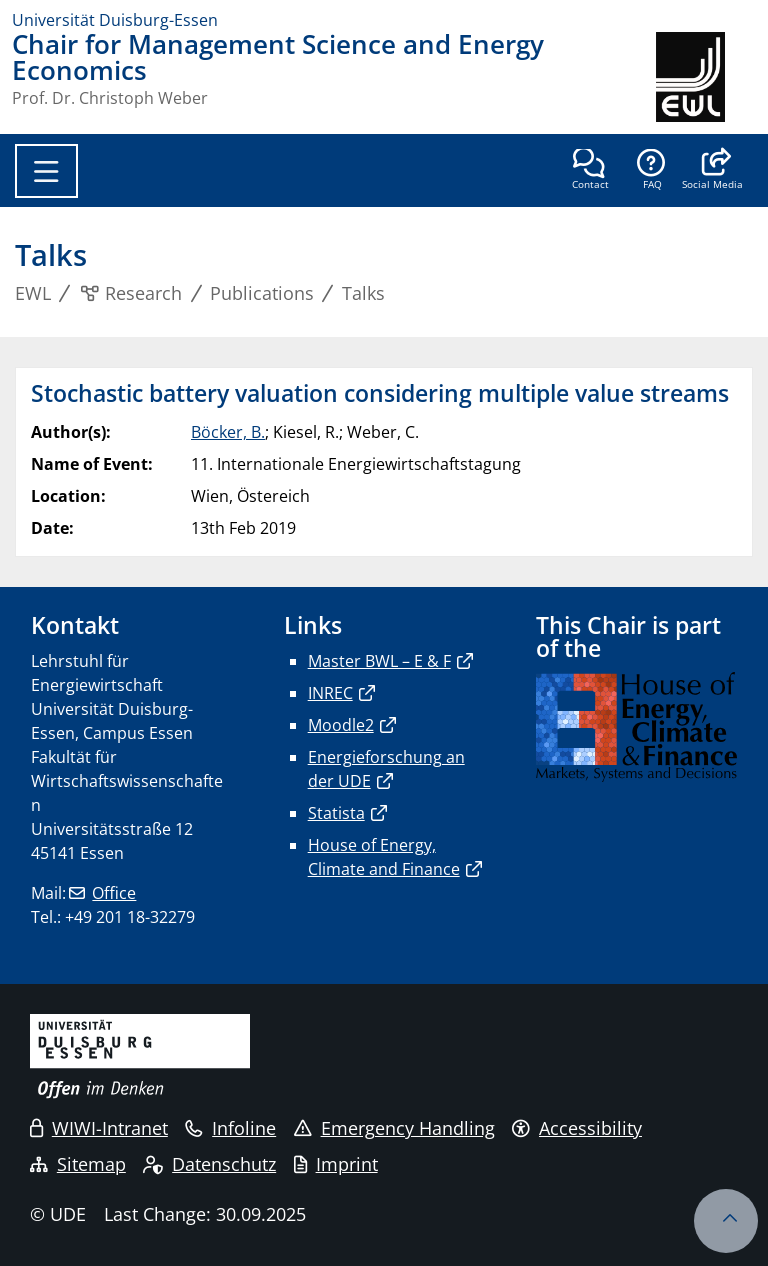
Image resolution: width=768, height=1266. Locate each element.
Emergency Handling (394, 1128)
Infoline (230, 1128)
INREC (330, 693)
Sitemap (78, 1164)
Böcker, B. (228, 432)
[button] (712, 171)
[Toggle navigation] (46, 171)
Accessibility (577, 1128)
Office (114, 893)
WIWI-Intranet (99, 1128)
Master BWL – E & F (379, 661)
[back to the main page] (706, 77)
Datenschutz (209, 1164)
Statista (336, 813)
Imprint (336, 1164)
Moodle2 (341, 725)
